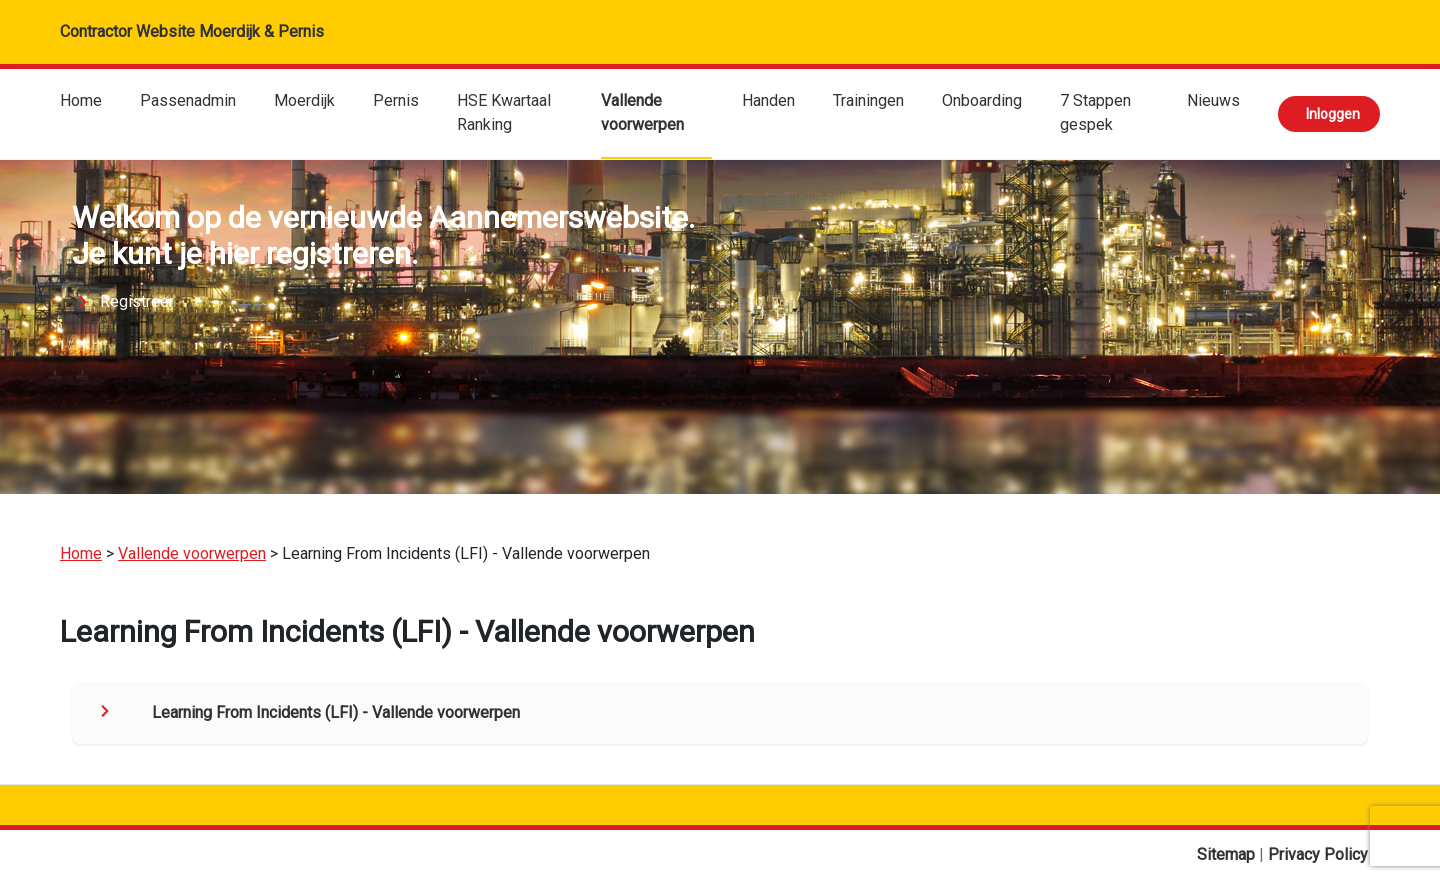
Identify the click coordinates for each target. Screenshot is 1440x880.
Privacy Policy (1318, 854)
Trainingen (868, 100)
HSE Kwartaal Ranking (504, 112)
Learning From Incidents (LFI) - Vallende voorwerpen (336, 712)
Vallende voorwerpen (642, 112)
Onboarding (982, 100)
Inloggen (1333, 114)
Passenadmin (188, 100)
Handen (768, 100)
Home (81, 100)
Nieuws (1213, 100)
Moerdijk (304, 100)
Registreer (137, 301)
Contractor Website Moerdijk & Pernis (192, 31)
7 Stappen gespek (1095, 112)
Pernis (396, 100)
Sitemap (1228, 854)
